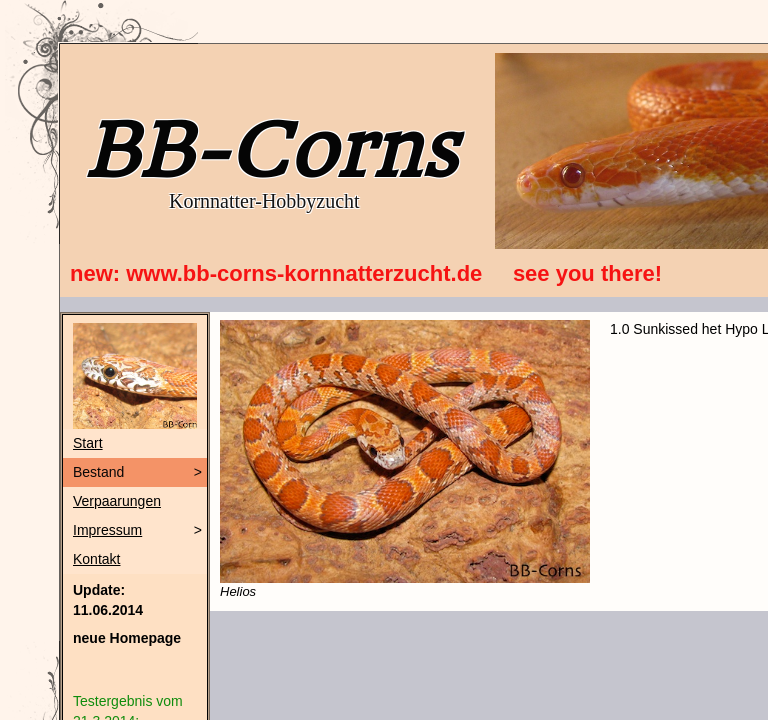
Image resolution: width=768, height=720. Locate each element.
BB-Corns (270, 150)
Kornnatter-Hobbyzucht (264, 201)
